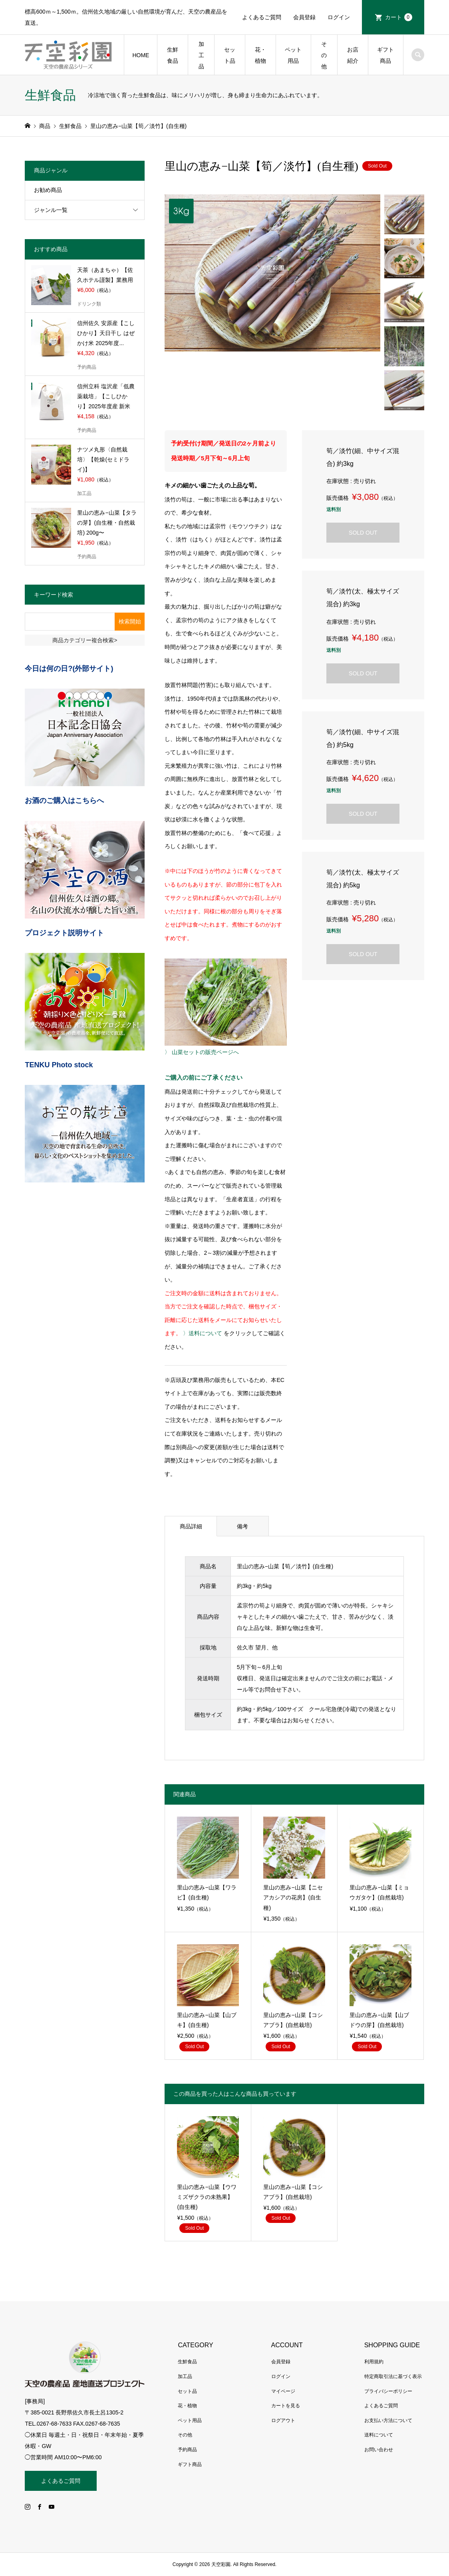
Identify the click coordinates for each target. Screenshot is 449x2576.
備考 (242, 1526)
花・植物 (260, 55)
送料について (378, 2435)
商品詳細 (191, 1526)
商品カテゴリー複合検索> (84, 640)
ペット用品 (293, 55)
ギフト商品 (385, 55)
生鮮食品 (172, 55)
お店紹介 (352, 55)
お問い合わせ (378, 2449)
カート (398, 17)
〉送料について (202, 1333)
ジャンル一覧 (51, 210)
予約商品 (187, 2449)
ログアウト (283, 2420)
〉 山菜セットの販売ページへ (202, 1052)
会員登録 (304, 17)
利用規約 (373, 2361)
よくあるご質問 (261, 17)
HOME (140, 55)
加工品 (201, 55)
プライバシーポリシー (388, 2391)
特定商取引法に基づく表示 (393, 2376)
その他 (324, 55)
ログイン (339, 17)
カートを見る (285, 2405)
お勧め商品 (48, 190)
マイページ (283, 2391)
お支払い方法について (388, 2420)
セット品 (229, 55)
